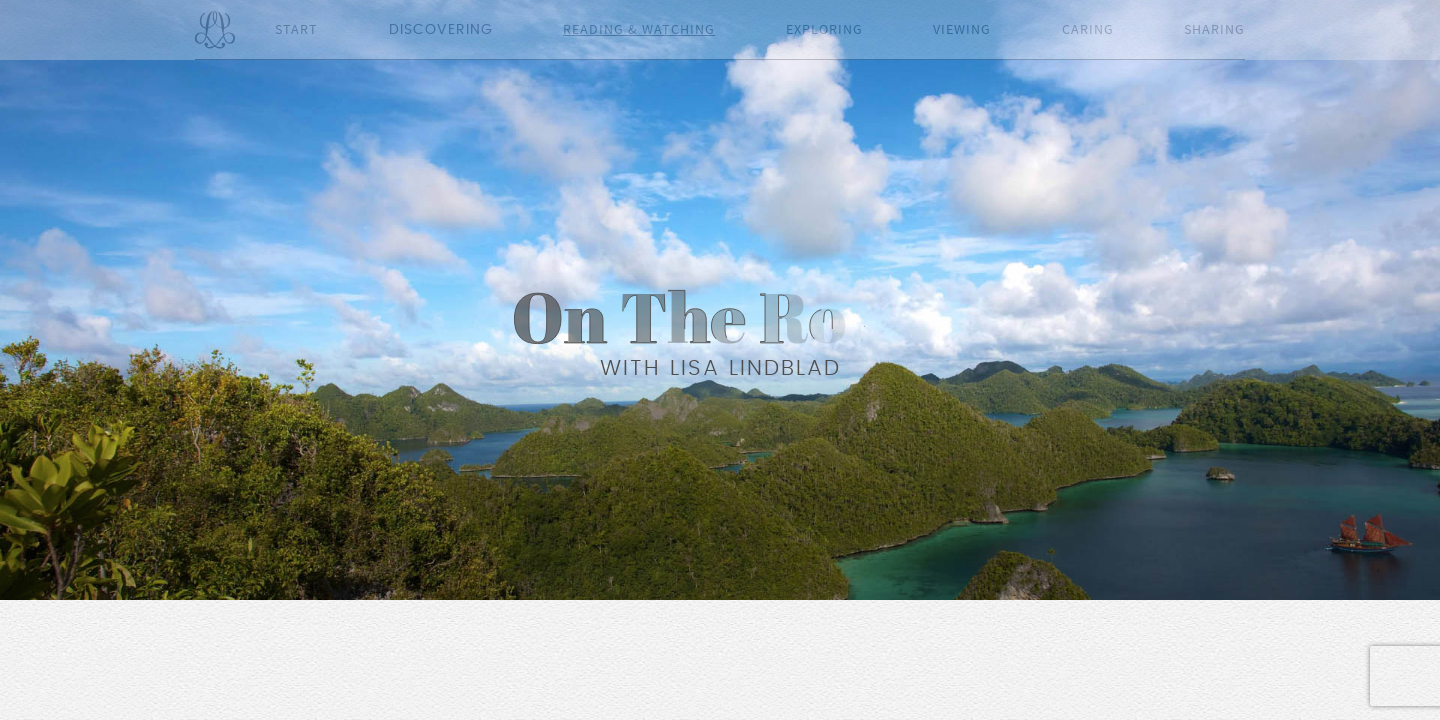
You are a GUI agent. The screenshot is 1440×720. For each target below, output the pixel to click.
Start (296, 30)
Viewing (962, 30)
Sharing (1214, 30)
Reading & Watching (639, 30)
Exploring (824, 30)
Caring (1088, 30)
